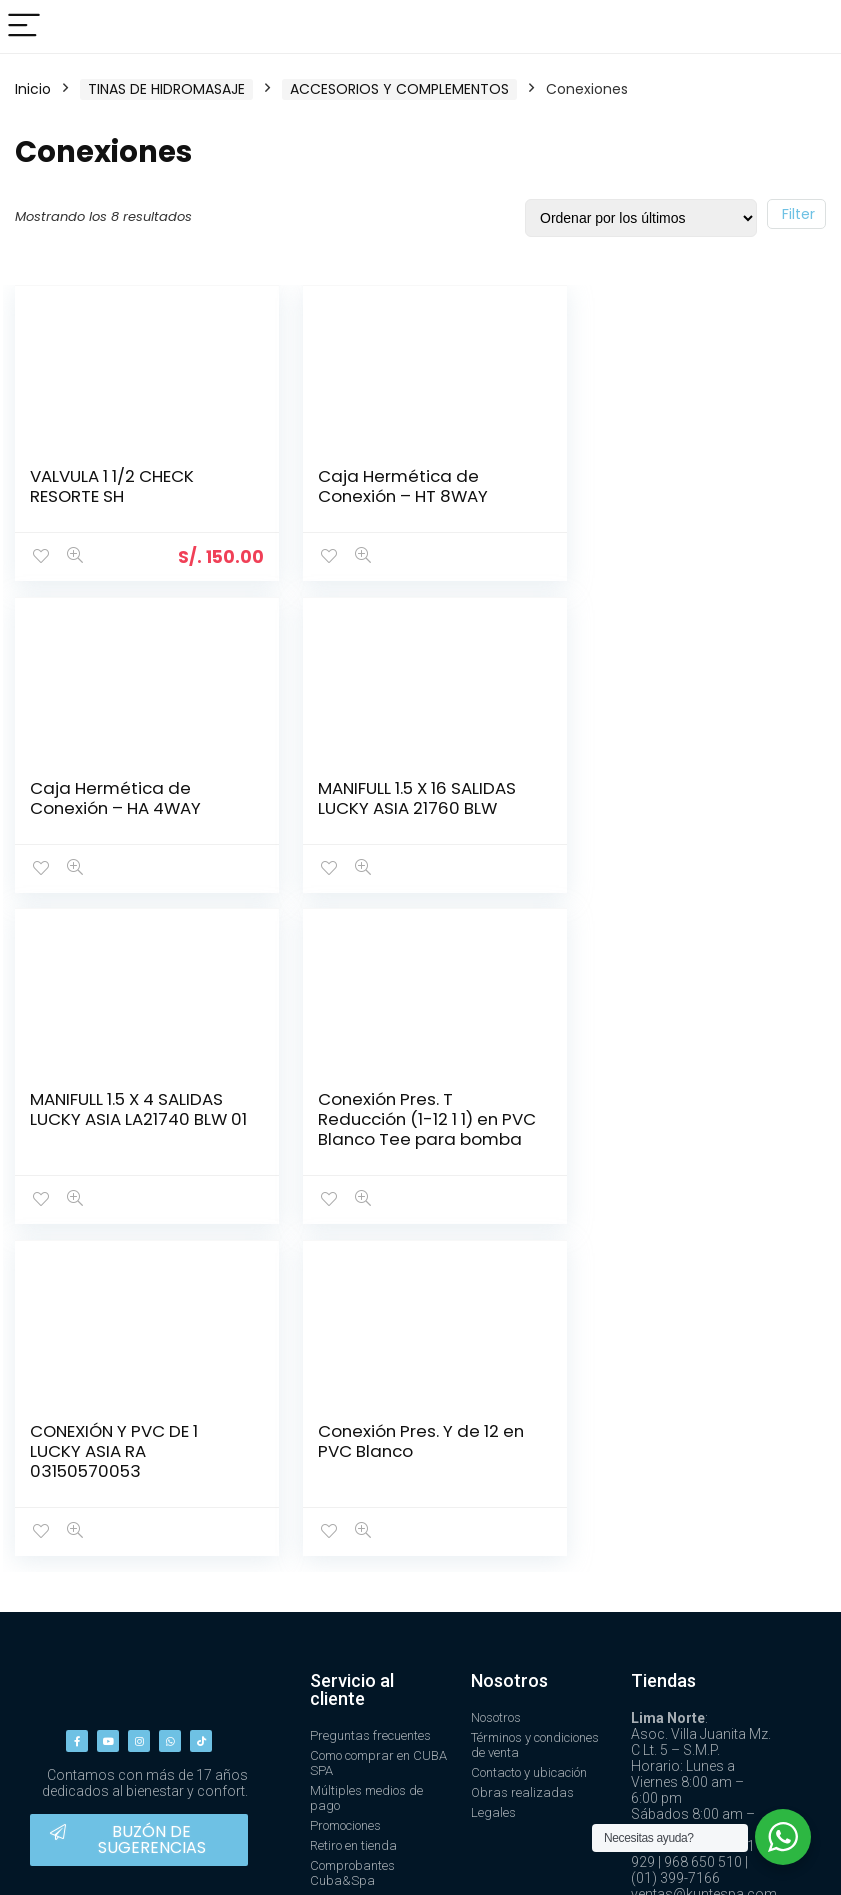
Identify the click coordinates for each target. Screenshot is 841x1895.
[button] (139, 1526)
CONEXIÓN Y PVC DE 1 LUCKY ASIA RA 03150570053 (114, 1138)
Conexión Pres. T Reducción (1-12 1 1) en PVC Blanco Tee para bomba (677, 817)
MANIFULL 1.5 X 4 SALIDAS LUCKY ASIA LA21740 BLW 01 (407, 807)
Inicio (33, 89)
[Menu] (24, 26)
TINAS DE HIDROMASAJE (166, 89)
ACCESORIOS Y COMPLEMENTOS (399, 89)
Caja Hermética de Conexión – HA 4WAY (672, 486)
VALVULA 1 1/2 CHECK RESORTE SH (112, 486)
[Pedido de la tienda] (641, 218)
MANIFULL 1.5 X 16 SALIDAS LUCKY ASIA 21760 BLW (129, 797)
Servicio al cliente (352, 1375)
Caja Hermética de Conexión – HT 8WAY (394, 486)
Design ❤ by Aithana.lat (745, 1860)
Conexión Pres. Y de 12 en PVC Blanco (412, 1128)
